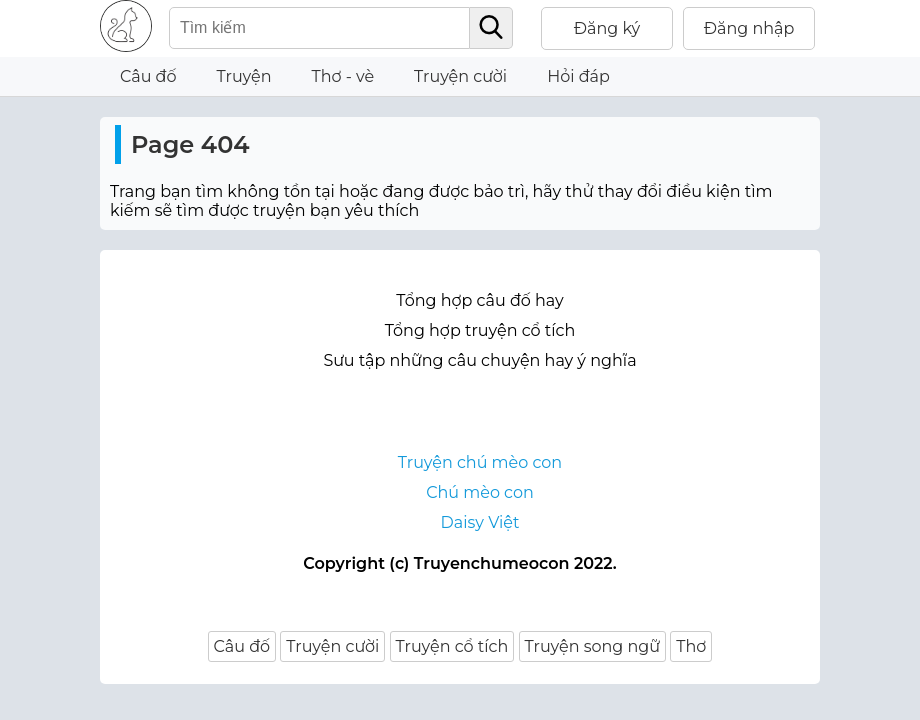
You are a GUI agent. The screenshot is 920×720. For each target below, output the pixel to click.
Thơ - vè (342, 76)
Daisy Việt (480, 522)
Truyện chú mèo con (480, 462)
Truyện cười (460, 76)
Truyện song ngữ (593, 646)
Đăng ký (607, 28)
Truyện (244, 76)
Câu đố (148, 76)
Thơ (691, 646)
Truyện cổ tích (452, 646)
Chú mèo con (480, 492)
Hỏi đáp (578, 76)
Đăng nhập (749, 28)
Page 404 (190, 144)
